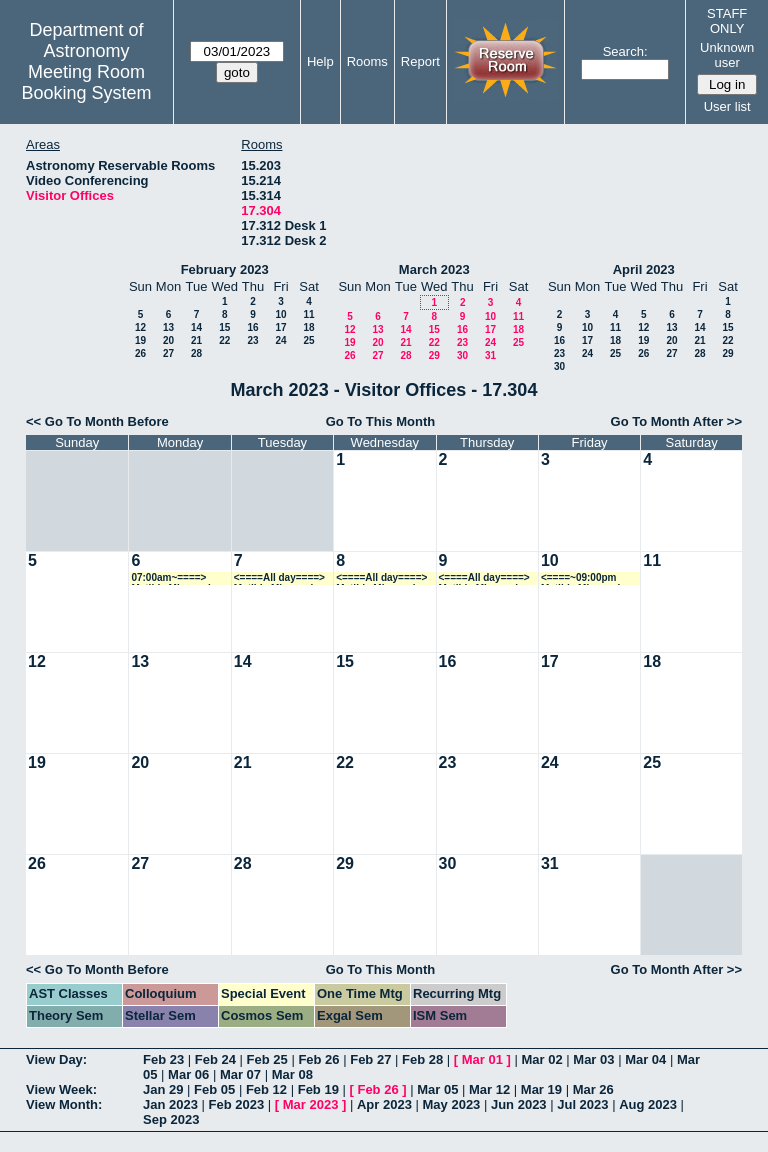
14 (196, 327)
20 (168, 340)
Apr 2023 (384, 1104)
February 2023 (225, 269)
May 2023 (452, 1104)
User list (727, 106)
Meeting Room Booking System (86, 82)
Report (420, 61)
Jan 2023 (170, 1104)
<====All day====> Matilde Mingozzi (279, 578)
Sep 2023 (171, 1119)
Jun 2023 (519, 1104)
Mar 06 (188, 1074)
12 (140, 327)
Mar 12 (489, 1089)
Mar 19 (541, 1089)
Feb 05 (214, 1089)
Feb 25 (267, 1059)
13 (168, 327)
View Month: (64, 1104)
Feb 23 (163, 1059)
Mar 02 (542, 1059)
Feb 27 (370, 1059)
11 (308, 314)
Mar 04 (645, 1059)
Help (320, 61)
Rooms (367, 61)
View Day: (56, 1059)
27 (168, 353)
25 (308, 340)
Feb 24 (215, 1059)
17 (280, 327)
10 (280, 314)
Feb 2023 (237, 1104)
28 (196, 353)
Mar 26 (593, 1089)
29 (434, 355)
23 (252, 340)
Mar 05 (437, 1089)
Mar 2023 (311, 1104)
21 (196, 340)
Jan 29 (163, 1089)
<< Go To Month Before (97, 421)
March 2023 (434, 269)
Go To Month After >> (676, 421)
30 (462, 355)
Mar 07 (240, 1074)
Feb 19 (318, 1089)
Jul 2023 (582, 1104)
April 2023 (644, 269)
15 (224, 327)
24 (280, 340)
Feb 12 (266, 1089)
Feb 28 (422, 1059)
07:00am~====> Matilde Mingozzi (170, 578)
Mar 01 (482, 1059)
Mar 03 (593, 1059)
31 (490, 355)
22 (224, 340)
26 (140, 353)
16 (252, 327)
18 (308, 327)
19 (140, 340)
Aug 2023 (648, 1104)
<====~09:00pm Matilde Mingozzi (580, 578)
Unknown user (727, 55)
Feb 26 (318, 1059)
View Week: (61, 1089)
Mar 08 (292, 1074)
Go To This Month (381, 421)
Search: (625, 51)
